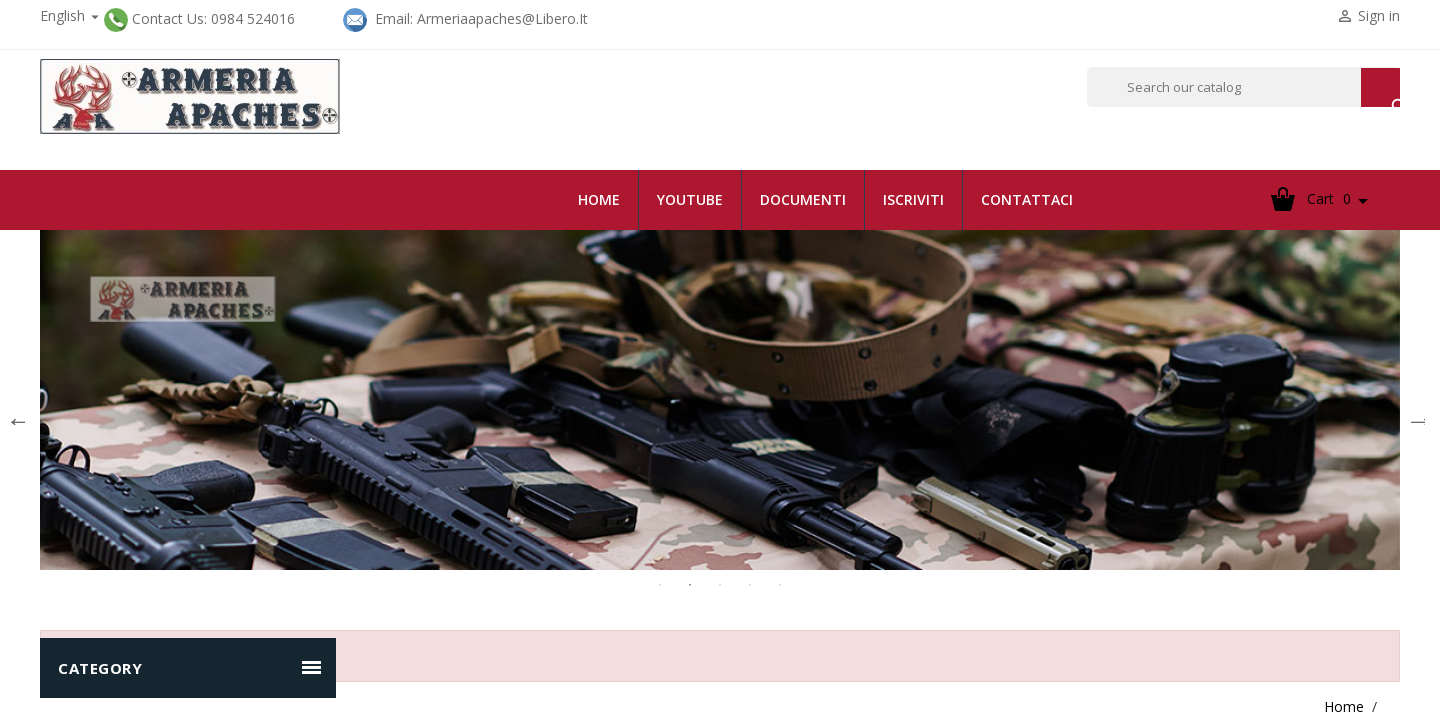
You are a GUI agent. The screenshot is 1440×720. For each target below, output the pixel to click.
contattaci (1027, 199)
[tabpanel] (720, 400)
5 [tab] (780, 585)
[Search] (1243, 87)
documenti (803, 199)
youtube (690, 199)
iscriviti (913, 199)
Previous (15, 415)
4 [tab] (750, 585)
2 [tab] (690, 585)
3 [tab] (720, 585)
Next (1415, 415)
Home (599, 199)
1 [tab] (660, 585)
